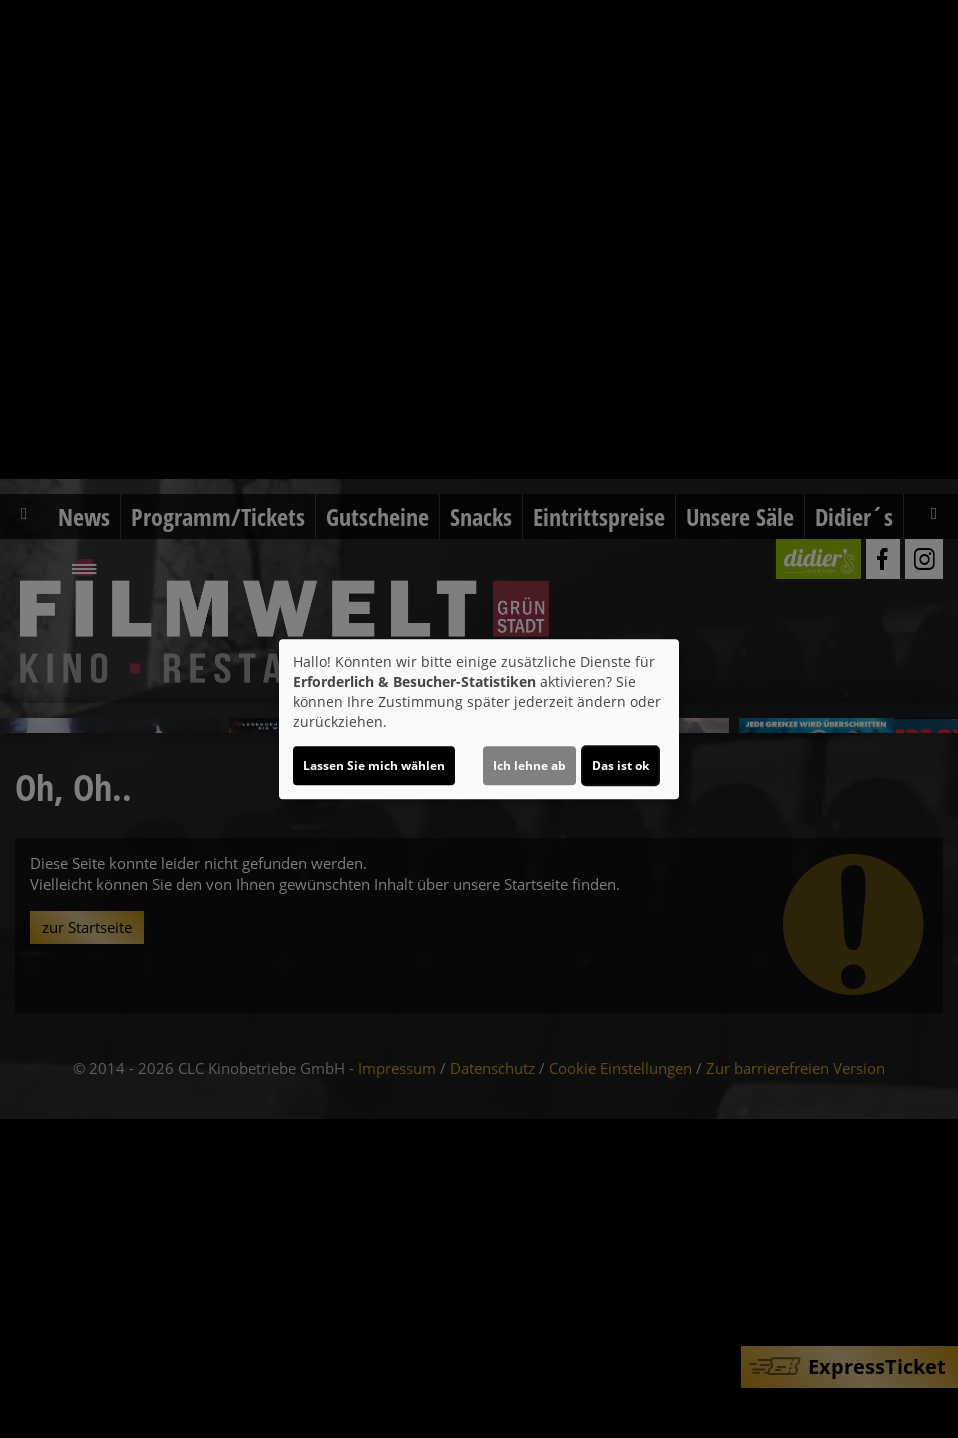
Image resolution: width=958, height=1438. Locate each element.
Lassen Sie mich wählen (374, 765)
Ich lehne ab (529, 765)
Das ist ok (620, 765)
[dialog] (479, 719)
